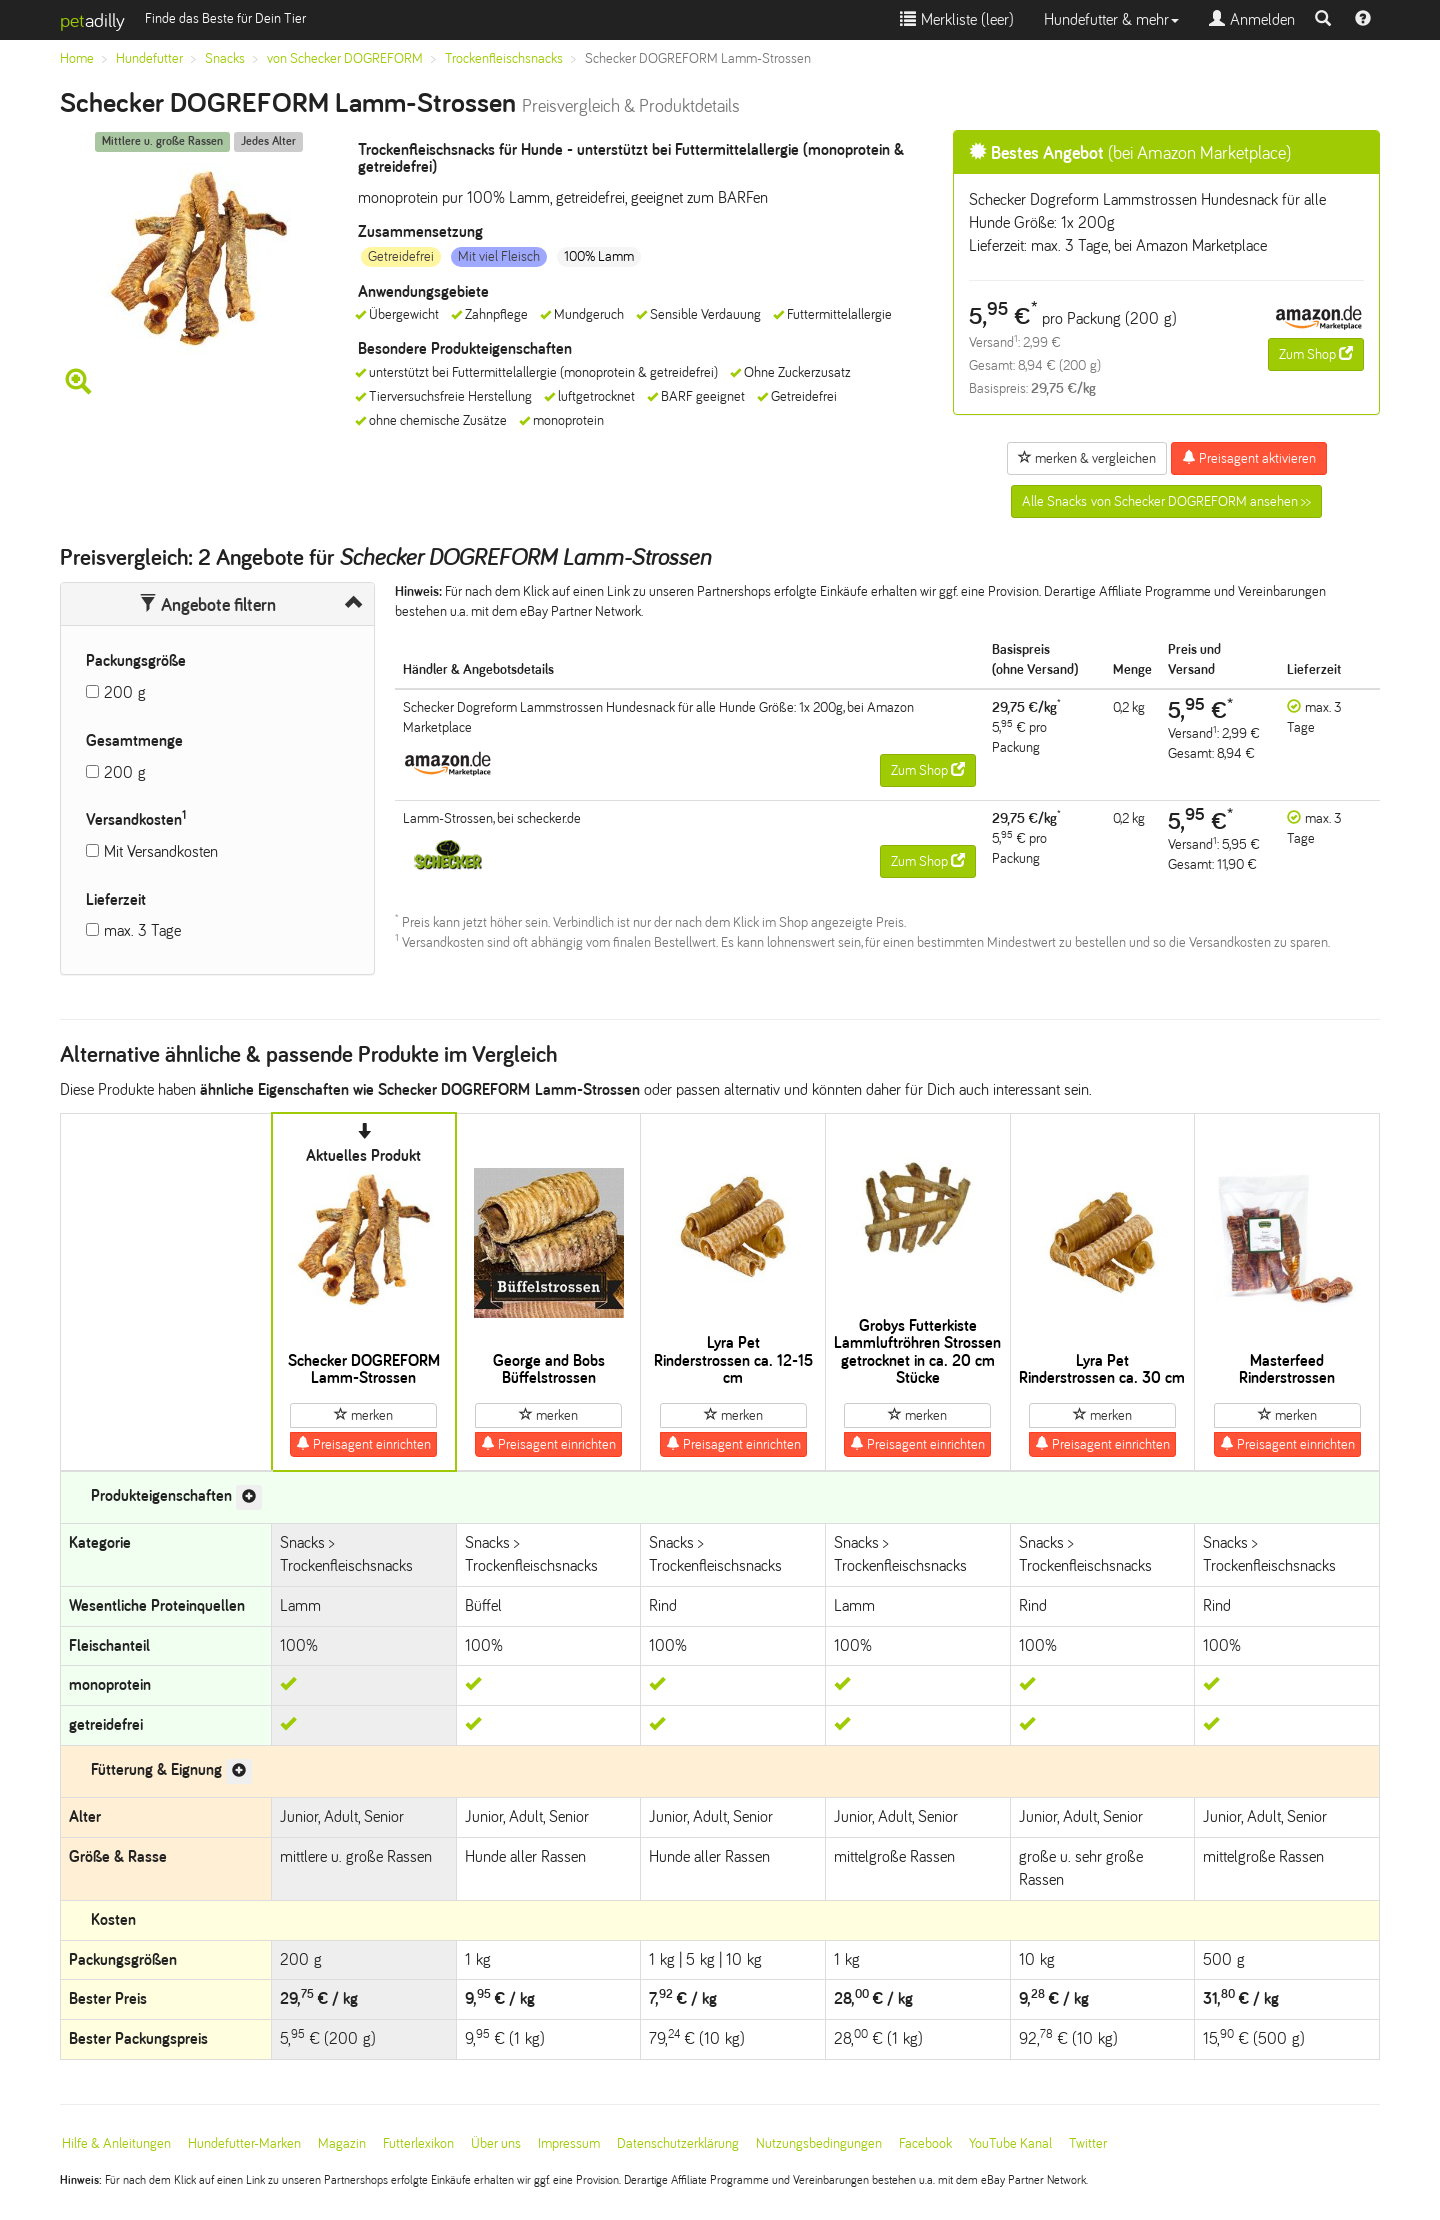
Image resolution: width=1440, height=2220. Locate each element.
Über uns (496, 2143)
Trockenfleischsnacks (504, 58)
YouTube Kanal (1010, 2143)
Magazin (342, 2143)
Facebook (925, 2143)
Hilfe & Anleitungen (116, 2143)
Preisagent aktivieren (1249, 458)
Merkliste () (957, 19)
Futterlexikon (418, 2143)
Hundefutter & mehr (1111, 19)
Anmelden (1252, 19)
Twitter (1088, 2143)
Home (77, 58)
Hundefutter (149, 58)
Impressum (569, 2143)
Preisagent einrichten (363, 1444)
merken (363, 1415)
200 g (125, 692)
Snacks (225, 58)
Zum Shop (1316, 354)
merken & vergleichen (1087, 458)
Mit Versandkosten (161, 851)
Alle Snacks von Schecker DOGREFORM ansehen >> (1166, 501)
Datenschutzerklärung (678, 2143)
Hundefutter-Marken (244, 2143)
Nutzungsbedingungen (819, 2143)
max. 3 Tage (142, 930)
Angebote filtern (207, 605)
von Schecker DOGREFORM (345, 58)
